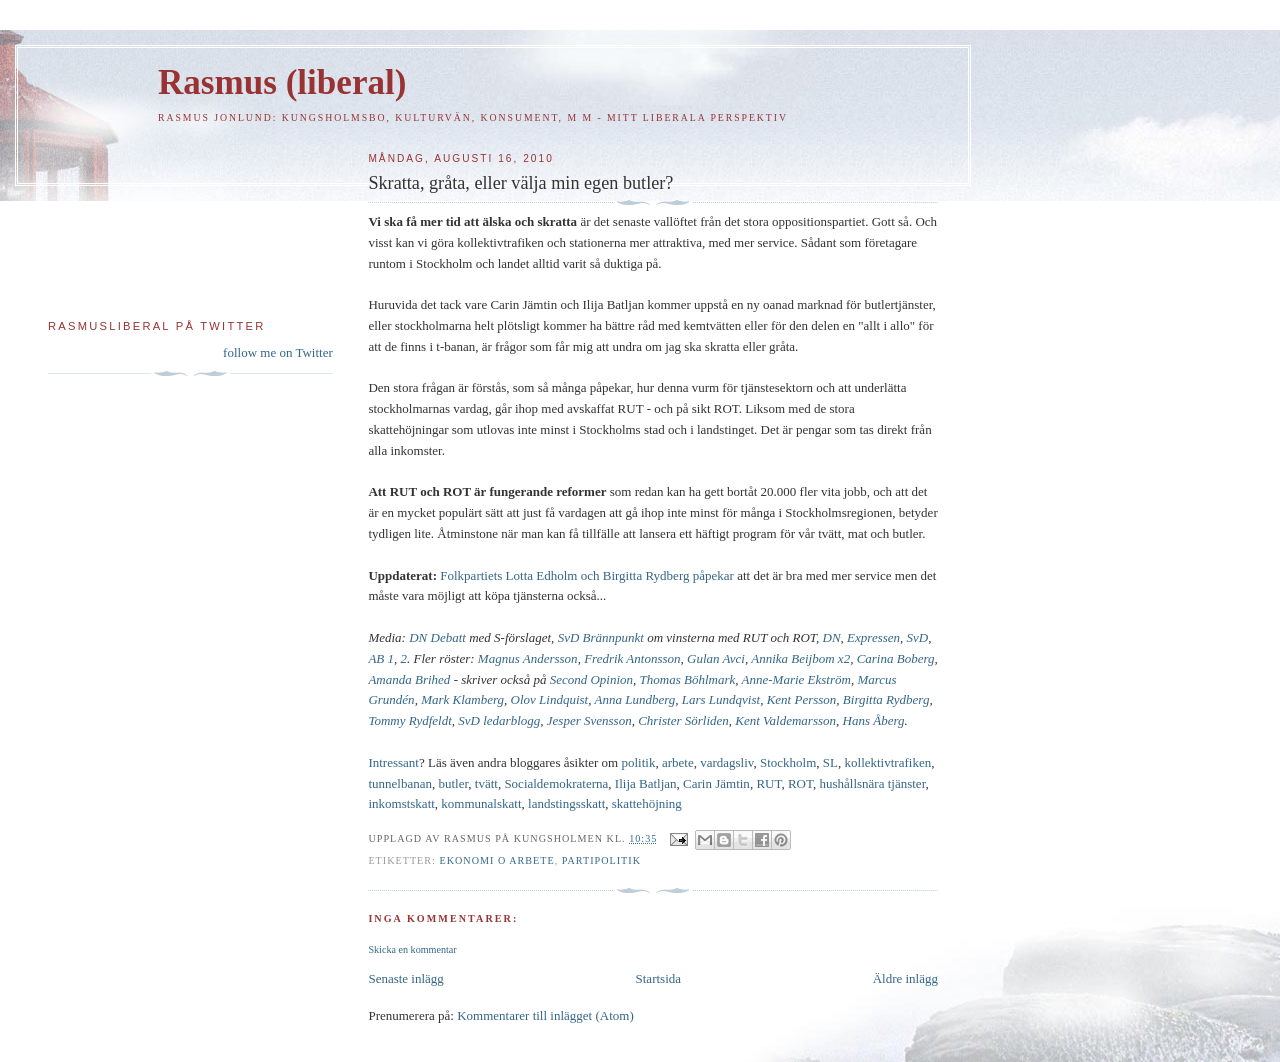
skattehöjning (647, 803)
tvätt (486, 783)
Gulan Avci (716, 658)
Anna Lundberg (634, 699)
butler (453, 783)
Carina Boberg (896, 658)
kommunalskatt (481, 803)
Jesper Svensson (589, 720)
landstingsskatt (566, 803)
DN (832, 637)
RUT (768, 783)
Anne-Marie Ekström (796, 679)
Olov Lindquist (550, 699)
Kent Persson (802, 699)
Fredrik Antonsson (632, 658)
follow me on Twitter (278, 352)
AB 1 (381, 658)
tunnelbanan (400, 783)
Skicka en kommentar (412, 949)
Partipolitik (601, 860)
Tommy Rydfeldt (409, 720)
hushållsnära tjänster (872, 783)
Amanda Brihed (409, 679)
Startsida (659, 978)
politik (638, 762)
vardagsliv (726, 762)
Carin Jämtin (716, 783)
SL (830, 762)
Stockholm (788, 762)
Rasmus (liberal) (282, 82)
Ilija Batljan (646, 783)
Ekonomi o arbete (496, 860)
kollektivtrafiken (888, 762)
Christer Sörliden (683, 720)
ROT (800, 783)
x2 (844, 658)
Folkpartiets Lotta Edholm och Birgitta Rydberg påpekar (587, 575)
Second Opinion (591, 679)
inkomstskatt (401, 803)
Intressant (393, 762)
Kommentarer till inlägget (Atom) (545, 1015)
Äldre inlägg (905, 978)
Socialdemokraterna (556, 783)
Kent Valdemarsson (785, 720)
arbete (678, 762)
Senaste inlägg (405, 978)
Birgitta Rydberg (886, 699)
